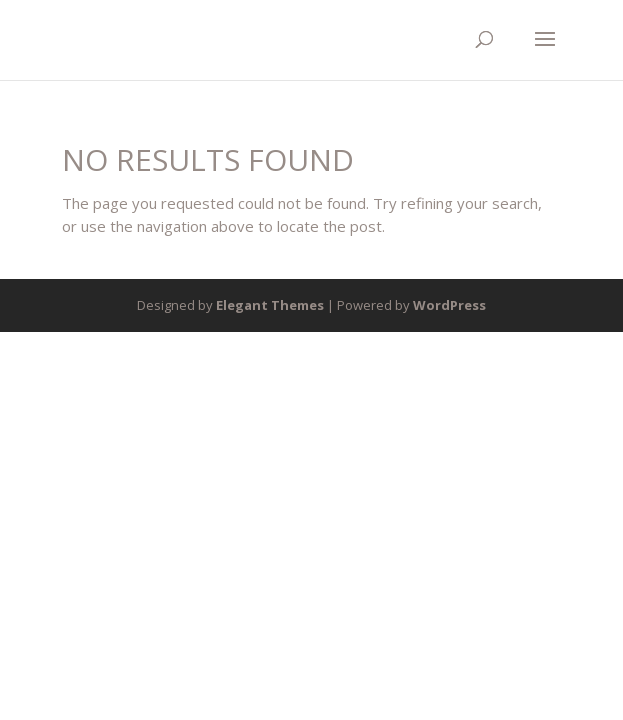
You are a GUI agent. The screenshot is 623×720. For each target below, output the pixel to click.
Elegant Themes (270, 305)
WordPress (449, 305)
